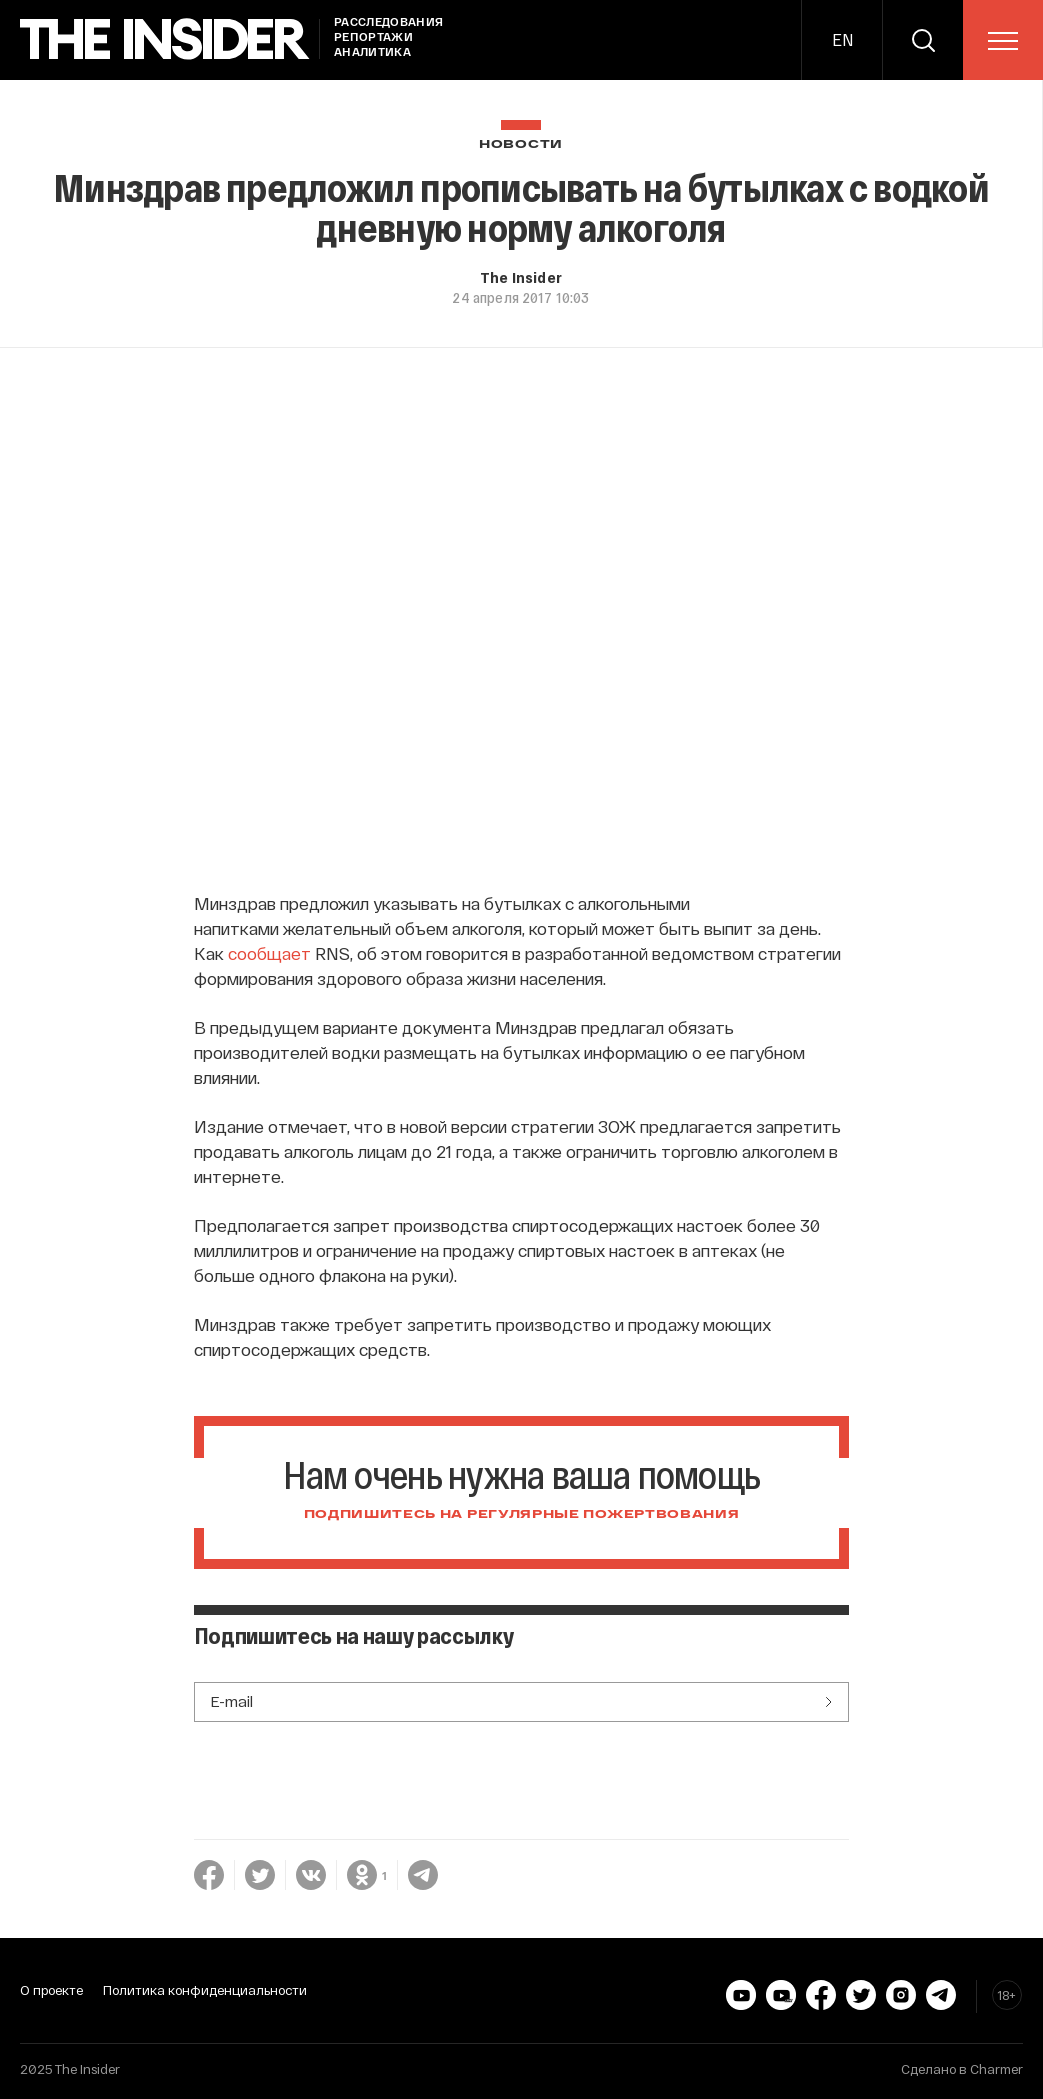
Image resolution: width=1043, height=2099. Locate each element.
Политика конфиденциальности (205, 1990)
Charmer (996, 2069)
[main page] (165, 39)
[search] (923, 40)
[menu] (1003, 41)
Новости (521, 144)
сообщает (269, 953)
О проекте (51, 1990)
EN (842, 39)
